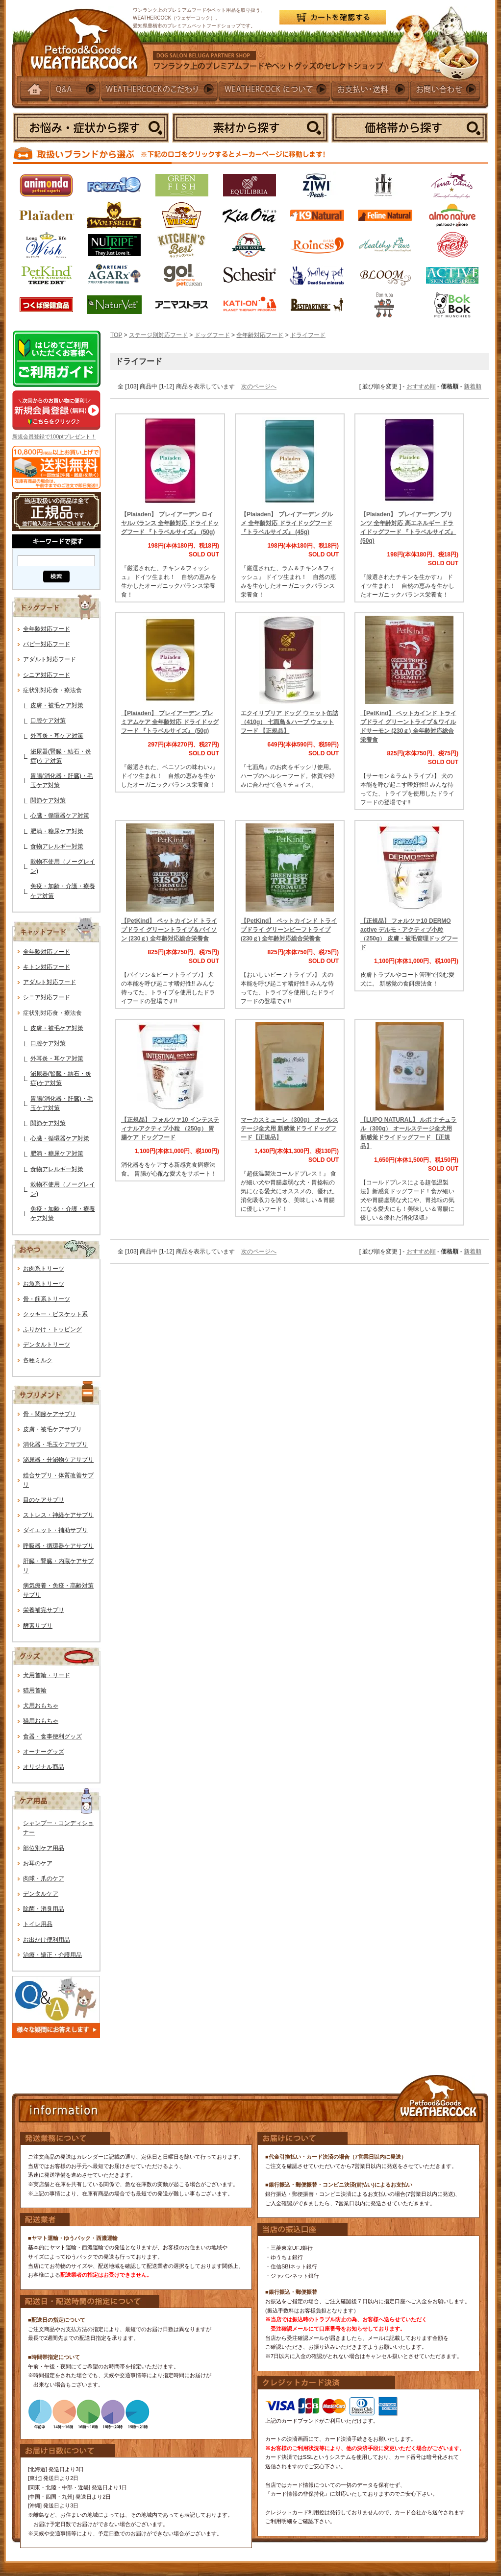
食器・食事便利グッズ (52, 1736)
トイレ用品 (37, 1924)
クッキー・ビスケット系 (55, 1314)
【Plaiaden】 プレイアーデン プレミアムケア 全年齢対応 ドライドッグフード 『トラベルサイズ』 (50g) (170, 722)
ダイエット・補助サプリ (55, 1530)
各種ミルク (37, 1360)
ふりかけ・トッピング (52, 1329)
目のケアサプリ (43, 1499)
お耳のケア (37, 1863)
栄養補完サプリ (43, 1610)
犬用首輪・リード (46, 1675)
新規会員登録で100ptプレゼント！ (54, 436)
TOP (116, 335)
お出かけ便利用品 (46, 1939)
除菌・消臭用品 (43, 1908)
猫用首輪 (35, 1690)
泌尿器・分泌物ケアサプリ (58, 1459)
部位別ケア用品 (43, 1848)
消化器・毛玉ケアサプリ (55, 1444)
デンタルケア (40, 1893)
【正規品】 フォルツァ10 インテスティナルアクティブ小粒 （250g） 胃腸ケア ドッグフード (170, 1128)
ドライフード (308, 335)
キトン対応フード (46, 966)
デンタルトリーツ (46, 1344)
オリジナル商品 (43, 1766)
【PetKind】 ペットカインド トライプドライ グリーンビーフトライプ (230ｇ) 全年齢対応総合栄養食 (289, 929)
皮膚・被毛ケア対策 (56, 705)
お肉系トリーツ (43, 1268)
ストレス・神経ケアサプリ (58, 1515)
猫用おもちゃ (40, 1720)
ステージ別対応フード (158, 335)
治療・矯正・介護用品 (52, 1954)
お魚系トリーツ (43, 1283)
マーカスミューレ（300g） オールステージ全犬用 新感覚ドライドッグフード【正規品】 (289, 1128)
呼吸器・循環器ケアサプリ (58, 1545)
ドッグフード (212, 335)
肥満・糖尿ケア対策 (56, 831)
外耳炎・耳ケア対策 (56, 735)
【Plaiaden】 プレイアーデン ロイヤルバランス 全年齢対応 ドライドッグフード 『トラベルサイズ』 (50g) (170, 523)
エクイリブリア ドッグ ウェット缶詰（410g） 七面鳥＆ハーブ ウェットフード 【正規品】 (289, 722)
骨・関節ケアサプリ (49, 1414)
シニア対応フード (46, 675)
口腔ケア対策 (48, 720)
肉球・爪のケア (43, 1878)
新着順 (472, 386)
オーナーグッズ (43, 1751)
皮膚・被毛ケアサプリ (52, 1429)
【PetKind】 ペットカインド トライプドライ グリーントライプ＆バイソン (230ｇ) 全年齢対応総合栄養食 (169, 929)
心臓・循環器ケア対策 (59, 815)
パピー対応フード (46, 644)
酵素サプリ (37, 1625)
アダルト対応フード (49, 659)
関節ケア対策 (48, 800)
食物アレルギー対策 (56, 846)
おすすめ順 (421, 386)
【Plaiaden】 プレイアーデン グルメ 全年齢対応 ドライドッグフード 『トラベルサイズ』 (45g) (287, 523)
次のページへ (258, 386)
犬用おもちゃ (40, 1705)
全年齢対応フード (46, 629)
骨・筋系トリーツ (46, 1299)
